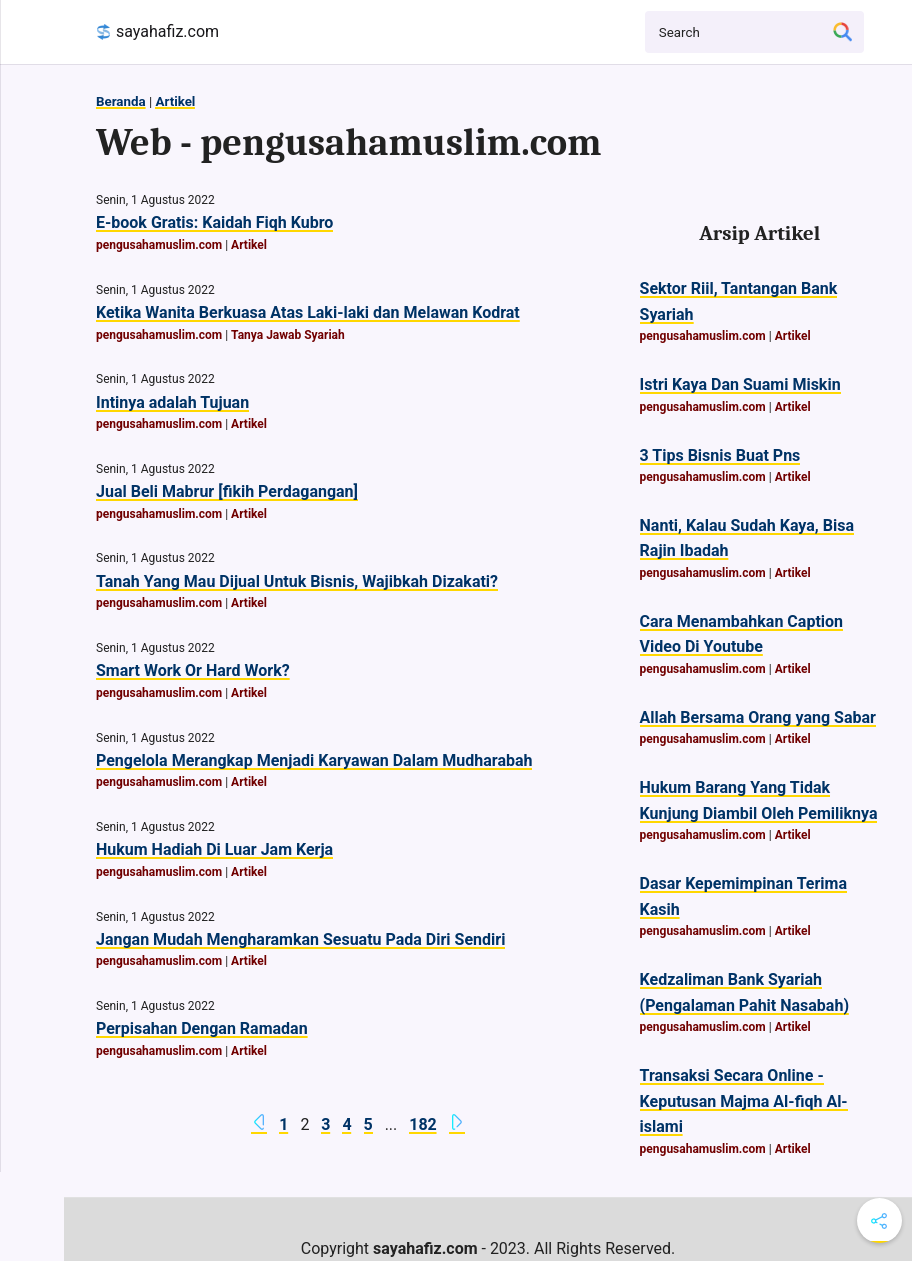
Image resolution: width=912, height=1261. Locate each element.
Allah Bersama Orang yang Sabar (758, 717)
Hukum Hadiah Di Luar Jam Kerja (214, 849)
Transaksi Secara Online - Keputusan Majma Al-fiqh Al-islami (744, 1101)
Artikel (175, 101)
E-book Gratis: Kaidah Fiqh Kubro (214, 222)
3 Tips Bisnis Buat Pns (720, 455)
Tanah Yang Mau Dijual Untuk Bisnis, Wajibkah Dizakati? (297, 581)
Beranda (121, 101)
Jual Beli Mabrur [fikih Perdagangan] (227, 491)
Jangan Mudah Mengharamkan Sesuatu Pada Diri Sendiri (300, 939)
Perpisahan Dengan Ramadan (202, 1028)
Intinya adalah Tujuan (172, 402)
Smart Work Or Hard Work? (193, 670)
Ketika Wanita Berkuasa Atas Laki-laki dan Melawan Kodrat (308, 312)
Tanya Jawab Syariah (288, 335)
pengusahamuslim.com (159, 245)
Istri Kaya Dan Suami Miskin (740, 384)
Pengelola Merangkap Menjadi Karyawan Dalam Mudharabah (314, 760)
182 (423, 1124)
